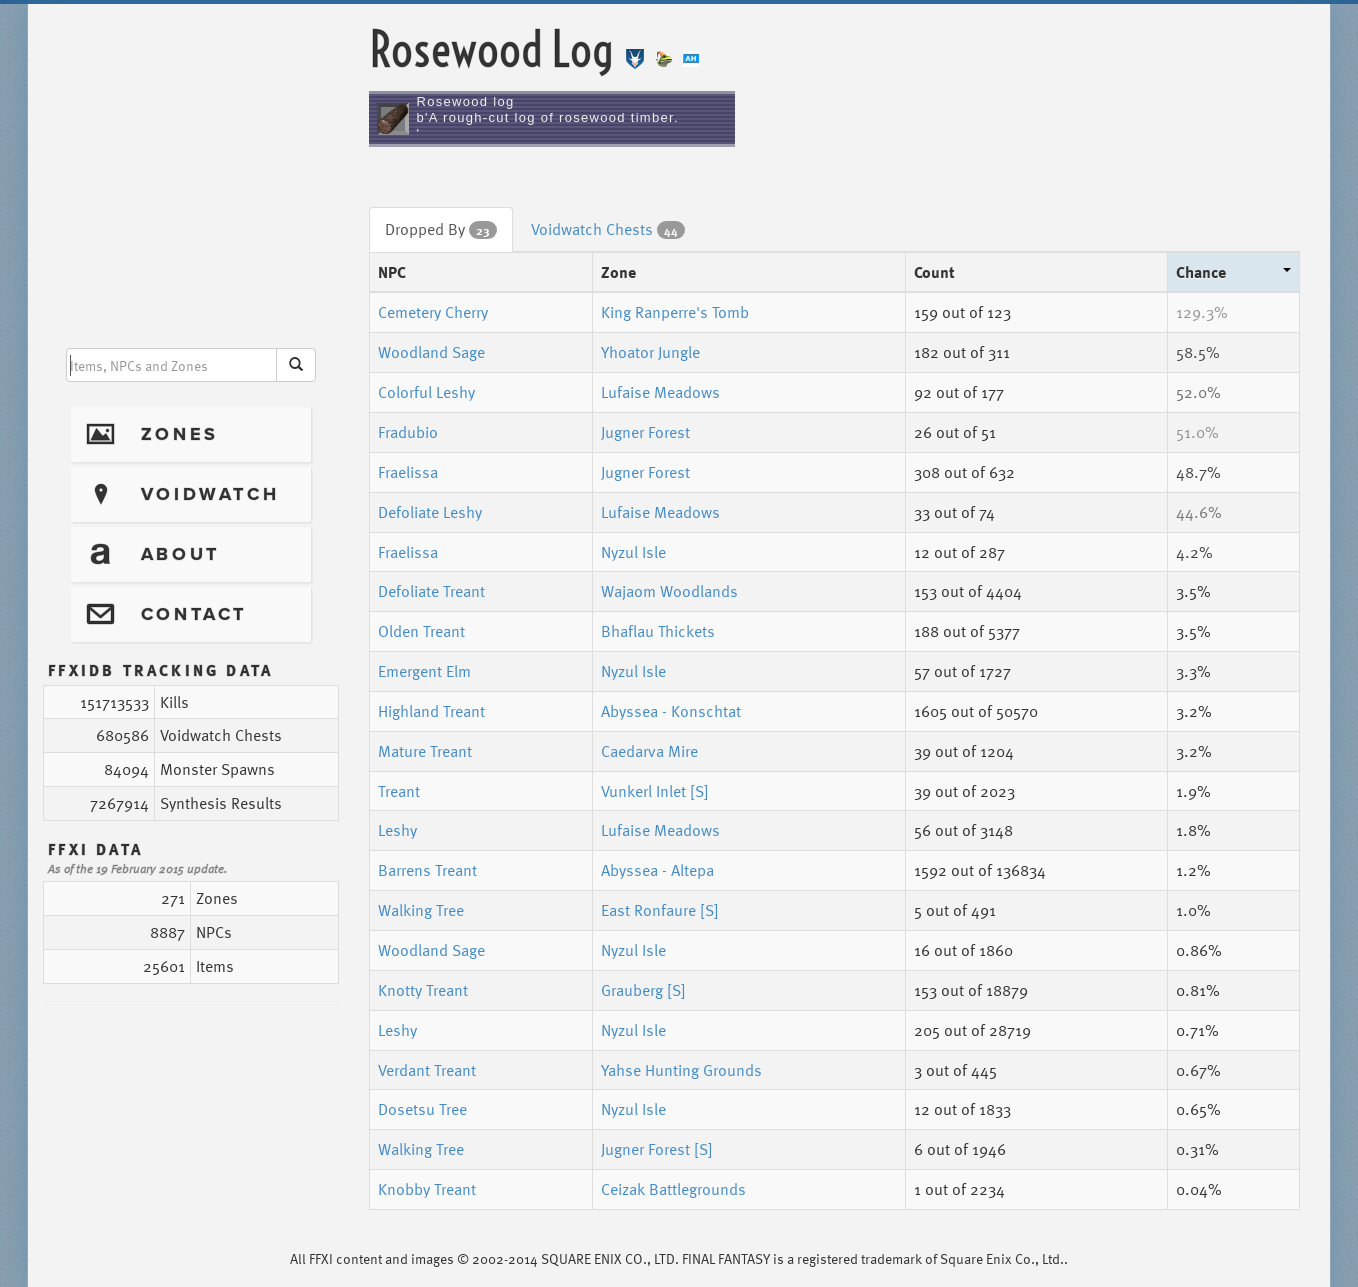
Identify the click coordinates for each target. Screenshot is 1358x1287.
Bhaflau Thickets (658, 631)
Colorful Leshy (426, 392)
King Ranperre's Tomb (675, 312)
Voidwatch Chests (608, 229)
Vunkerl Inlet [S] (655, 791)
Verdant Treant (427, 1070)
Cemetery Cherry (433, 312)
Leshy (397, 830)
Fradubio (408, 432)
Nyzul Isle (633, 552)
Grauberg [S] (643, 990)
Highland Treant (431, 711)
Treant (399, 791)
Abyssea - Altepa (657, 870)
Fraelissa (408, 472)
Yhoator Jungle (650, 352)
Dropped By (441, 229)
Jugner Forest (645, 432)
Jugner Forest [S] (657, 1149)
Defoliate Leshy (430, 512)
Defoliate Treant (431, 591)
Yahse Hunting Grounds (681, 1070)
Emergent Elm (424, 671)
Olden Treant (421, 631)
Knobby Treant (427, 1189)
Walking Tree (421, 910)
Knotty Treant (423, 990)
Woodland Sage (431, 352)
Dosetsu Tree (422, 1109)
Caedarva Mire (649, 751)
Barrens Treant (427, 870)
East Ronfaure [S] (660, 910)
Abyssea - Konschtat (671, 711)
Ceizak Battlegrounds (673, 1189)
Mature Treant (425, 751)
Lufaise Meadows (660, 392)
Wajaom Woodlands (669, 591)
